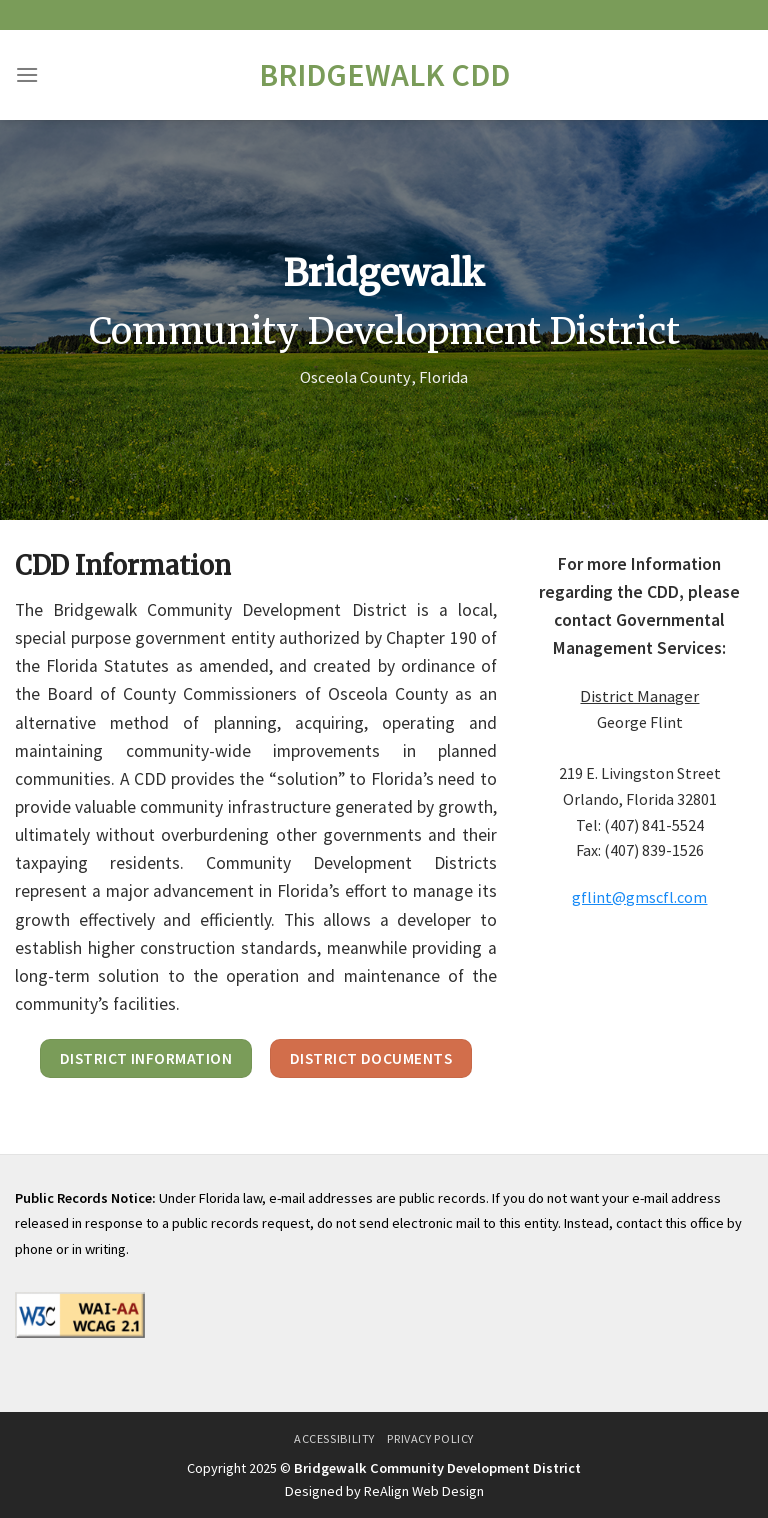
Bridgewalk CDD (384, 75)
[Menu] (27, 74)
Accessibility (334, 1438)
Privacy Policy (430, 1438)
